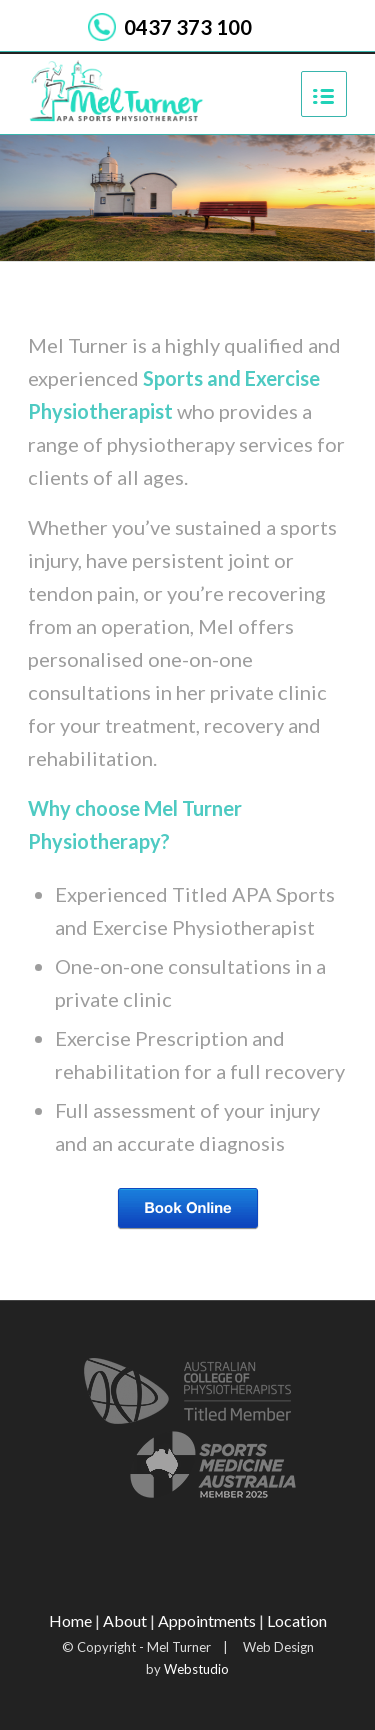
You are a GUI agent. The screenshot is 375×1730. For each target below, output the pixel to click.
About (125, 1620)
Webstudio (195, 1669)
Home (70, 1620)
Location (297, 1620)
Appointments (207, 1620)
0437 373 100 (188, 27)
